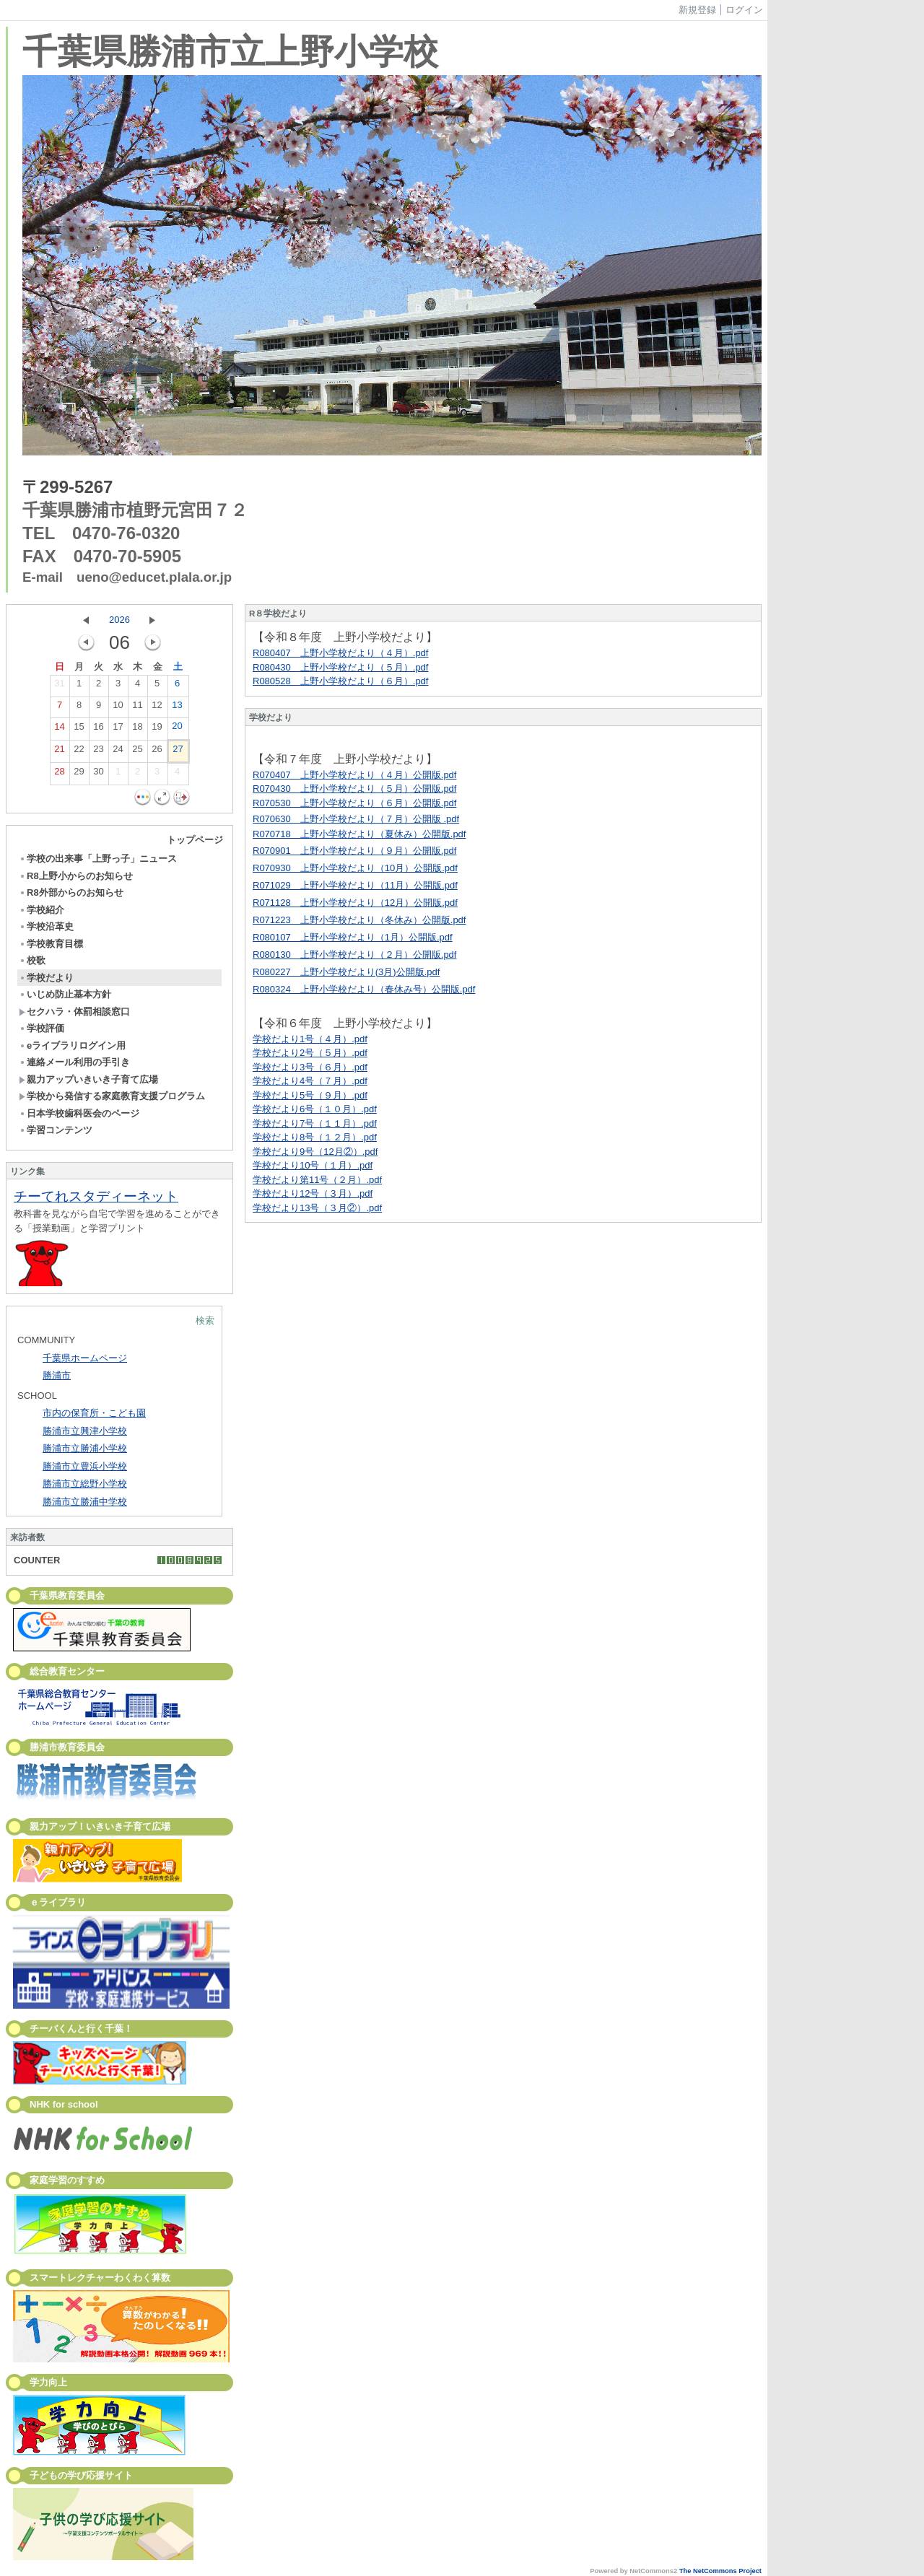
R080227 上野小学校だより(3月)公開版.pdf (346, 971)
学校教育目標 (51, 943)
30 (98, 774)
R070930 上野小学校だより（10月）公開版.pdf (355, 868)
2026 (119, 619)
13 (177, 708)
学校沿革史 (46, 926)
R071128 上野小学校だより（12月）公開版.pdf (355, 902)
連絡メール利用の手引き (74, 1062)
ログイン (744, 9)
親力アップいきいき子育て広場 (88, 1079)
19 (157, 729)
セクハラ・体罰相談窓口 (74, 1011)
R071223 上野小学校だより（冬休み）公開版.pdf (359, 919)
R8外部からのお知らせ (71, 892)
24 (118, 752)
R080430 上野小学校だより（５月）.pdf (340, 667)
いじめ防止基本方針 (65, 994)
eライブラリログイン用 (72, 1045)
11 (137, 708)
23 (98, 752)
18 (137, 729)
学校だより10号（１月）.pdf (312, 1165)
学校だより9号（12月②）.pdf (315, 1151)
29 (79, 774)
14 (59, 729)
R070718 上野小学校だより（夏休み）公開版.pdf (359, 834)
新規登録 (697, 9)
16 (98, 729)
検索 (205, 1320)
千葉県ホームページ (85, 1358)
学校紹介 (41, 909)
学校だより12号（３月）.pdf (312, 1193)
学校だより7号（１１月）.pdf (315, 1123)
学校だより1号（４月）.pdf (310, 1039)
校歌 (32, 960)
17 (118, 729)
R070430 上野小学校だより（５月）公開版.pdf (354, 788)
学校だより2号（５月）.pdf (310, 1052)
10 (118, 708)
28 (59, 774)
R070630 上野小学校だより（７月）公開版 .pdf (356, 818)
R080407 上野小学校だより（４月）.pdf (340, 652)
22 (79, 752)
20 (177, 729)
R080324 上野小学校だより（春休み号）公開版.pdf (364, 989)
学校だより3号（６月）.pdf (310, 1067)
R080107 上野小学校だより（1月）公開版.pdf (353, 937)
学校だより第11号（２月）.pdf (317, 1179)
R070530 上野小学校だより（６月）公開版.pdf (354, 803)
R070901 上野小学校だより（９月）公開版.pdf (354, 850)
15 (79, 729)
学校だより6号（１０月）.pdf (315, 1109)
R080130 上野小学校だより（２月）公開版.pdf (354, 954)
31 (59, 686)
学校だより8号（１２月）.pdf (315, 1137)
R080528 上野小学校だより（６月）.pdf (340, 681)
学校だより (46, 977)
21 (59, 752)
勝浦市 (57, 1375)
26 (157, 752)
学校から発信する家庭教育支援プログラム (112, 1096)
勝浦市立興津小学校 (85, 1430)
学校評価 (41, 1028)
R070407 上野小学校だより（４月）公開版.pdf (354, 774)
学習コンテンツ (55, 1130)
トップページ (195, 839)
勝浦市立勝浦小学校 (85, 1448)
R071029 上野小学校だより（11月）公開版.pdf (355, 885)
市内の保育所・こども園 (94, 1412)
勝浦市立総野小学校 (85, 1483)
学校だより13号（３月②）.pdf (317, 1207)
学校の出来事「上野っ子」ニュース (98, 858)
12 (157, 708)
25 (137, 752)
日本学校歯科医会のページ (79, 1113)
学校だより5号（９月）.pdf (310, 1095)
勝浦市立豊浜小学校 (85, 1466)
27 (178, 752)
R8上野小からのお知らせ (76, 875)
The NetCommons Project (720, 2571)
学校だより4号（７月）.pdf (310, 1080)
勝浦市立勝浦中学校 (85, 1501)
